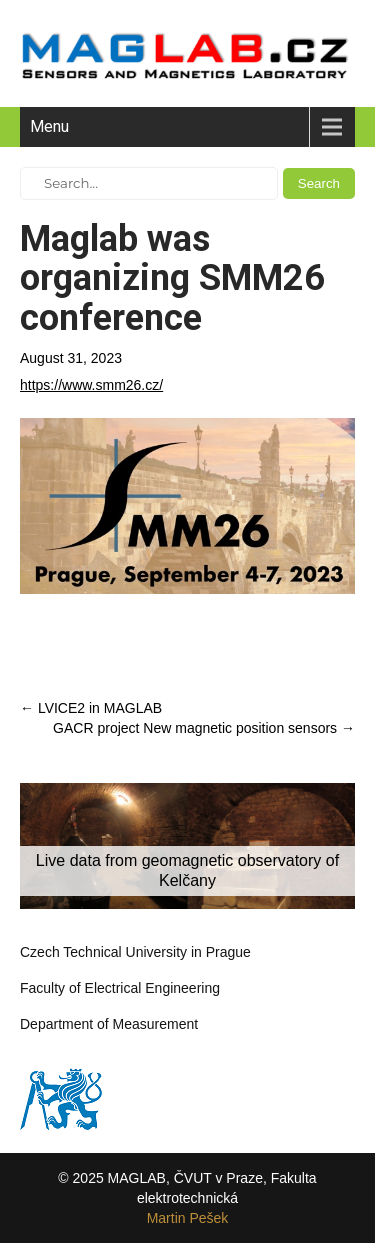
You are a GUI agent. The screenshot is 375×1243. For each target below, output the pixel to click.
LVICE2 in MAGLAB (91, 708)
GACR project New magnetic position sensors (204, 728)
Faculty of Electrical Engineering (120, 988)
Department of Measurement (109, 1024)
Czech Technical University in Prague (135, 952)
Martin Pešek (188, 1218)
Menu (49, 126)
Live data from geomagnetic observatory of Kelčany (187, 870)
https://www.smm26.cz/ (91, 385)
